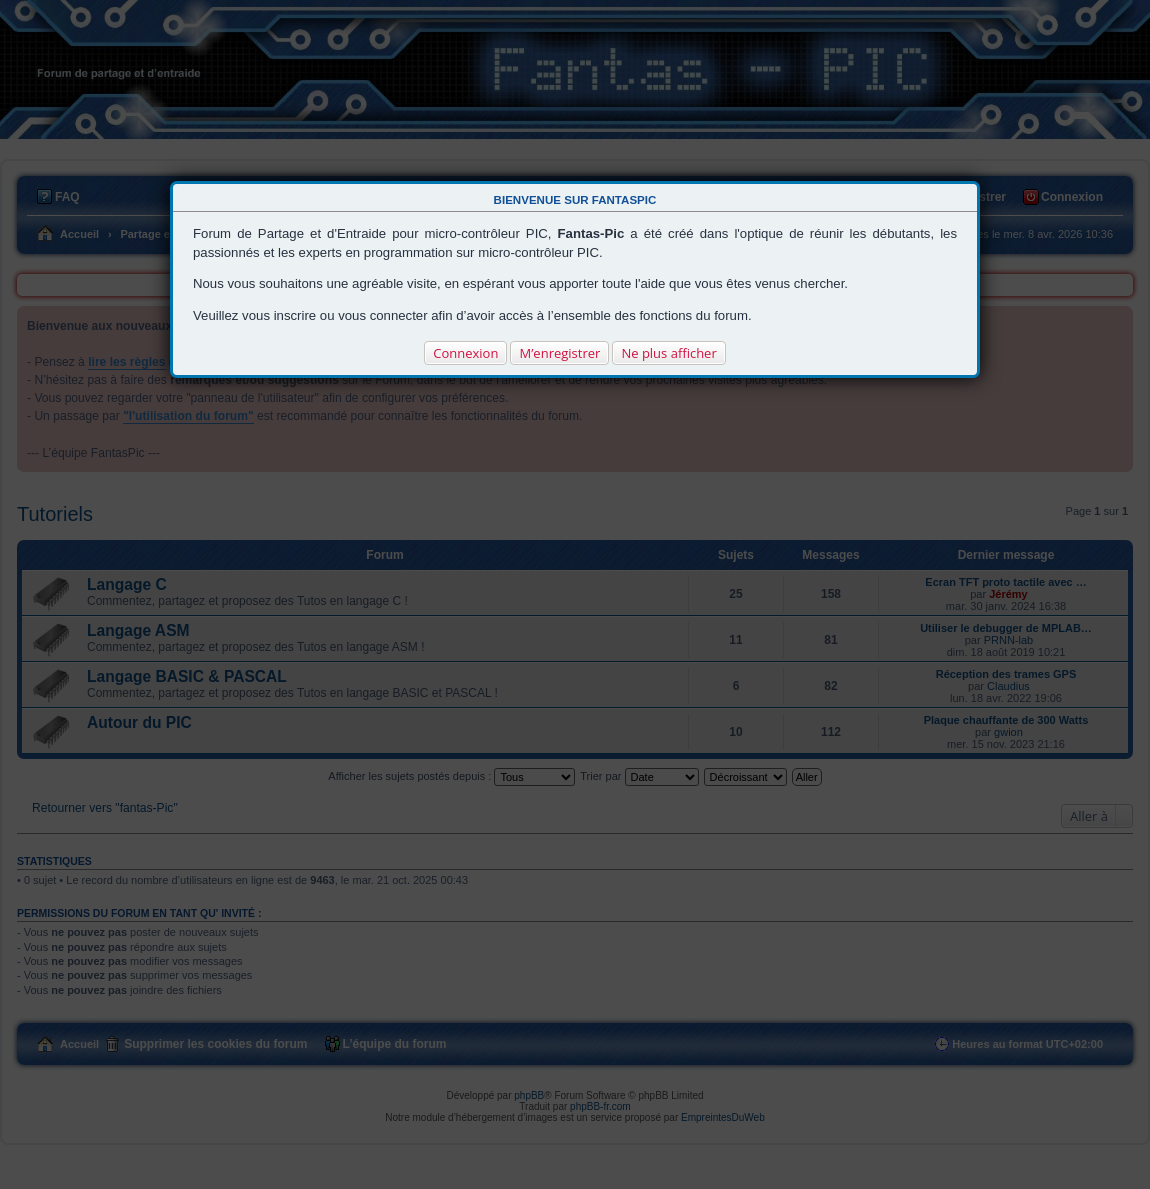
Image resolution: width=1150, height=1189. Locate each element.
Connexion (465, 353)
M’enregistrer (559, 353)
